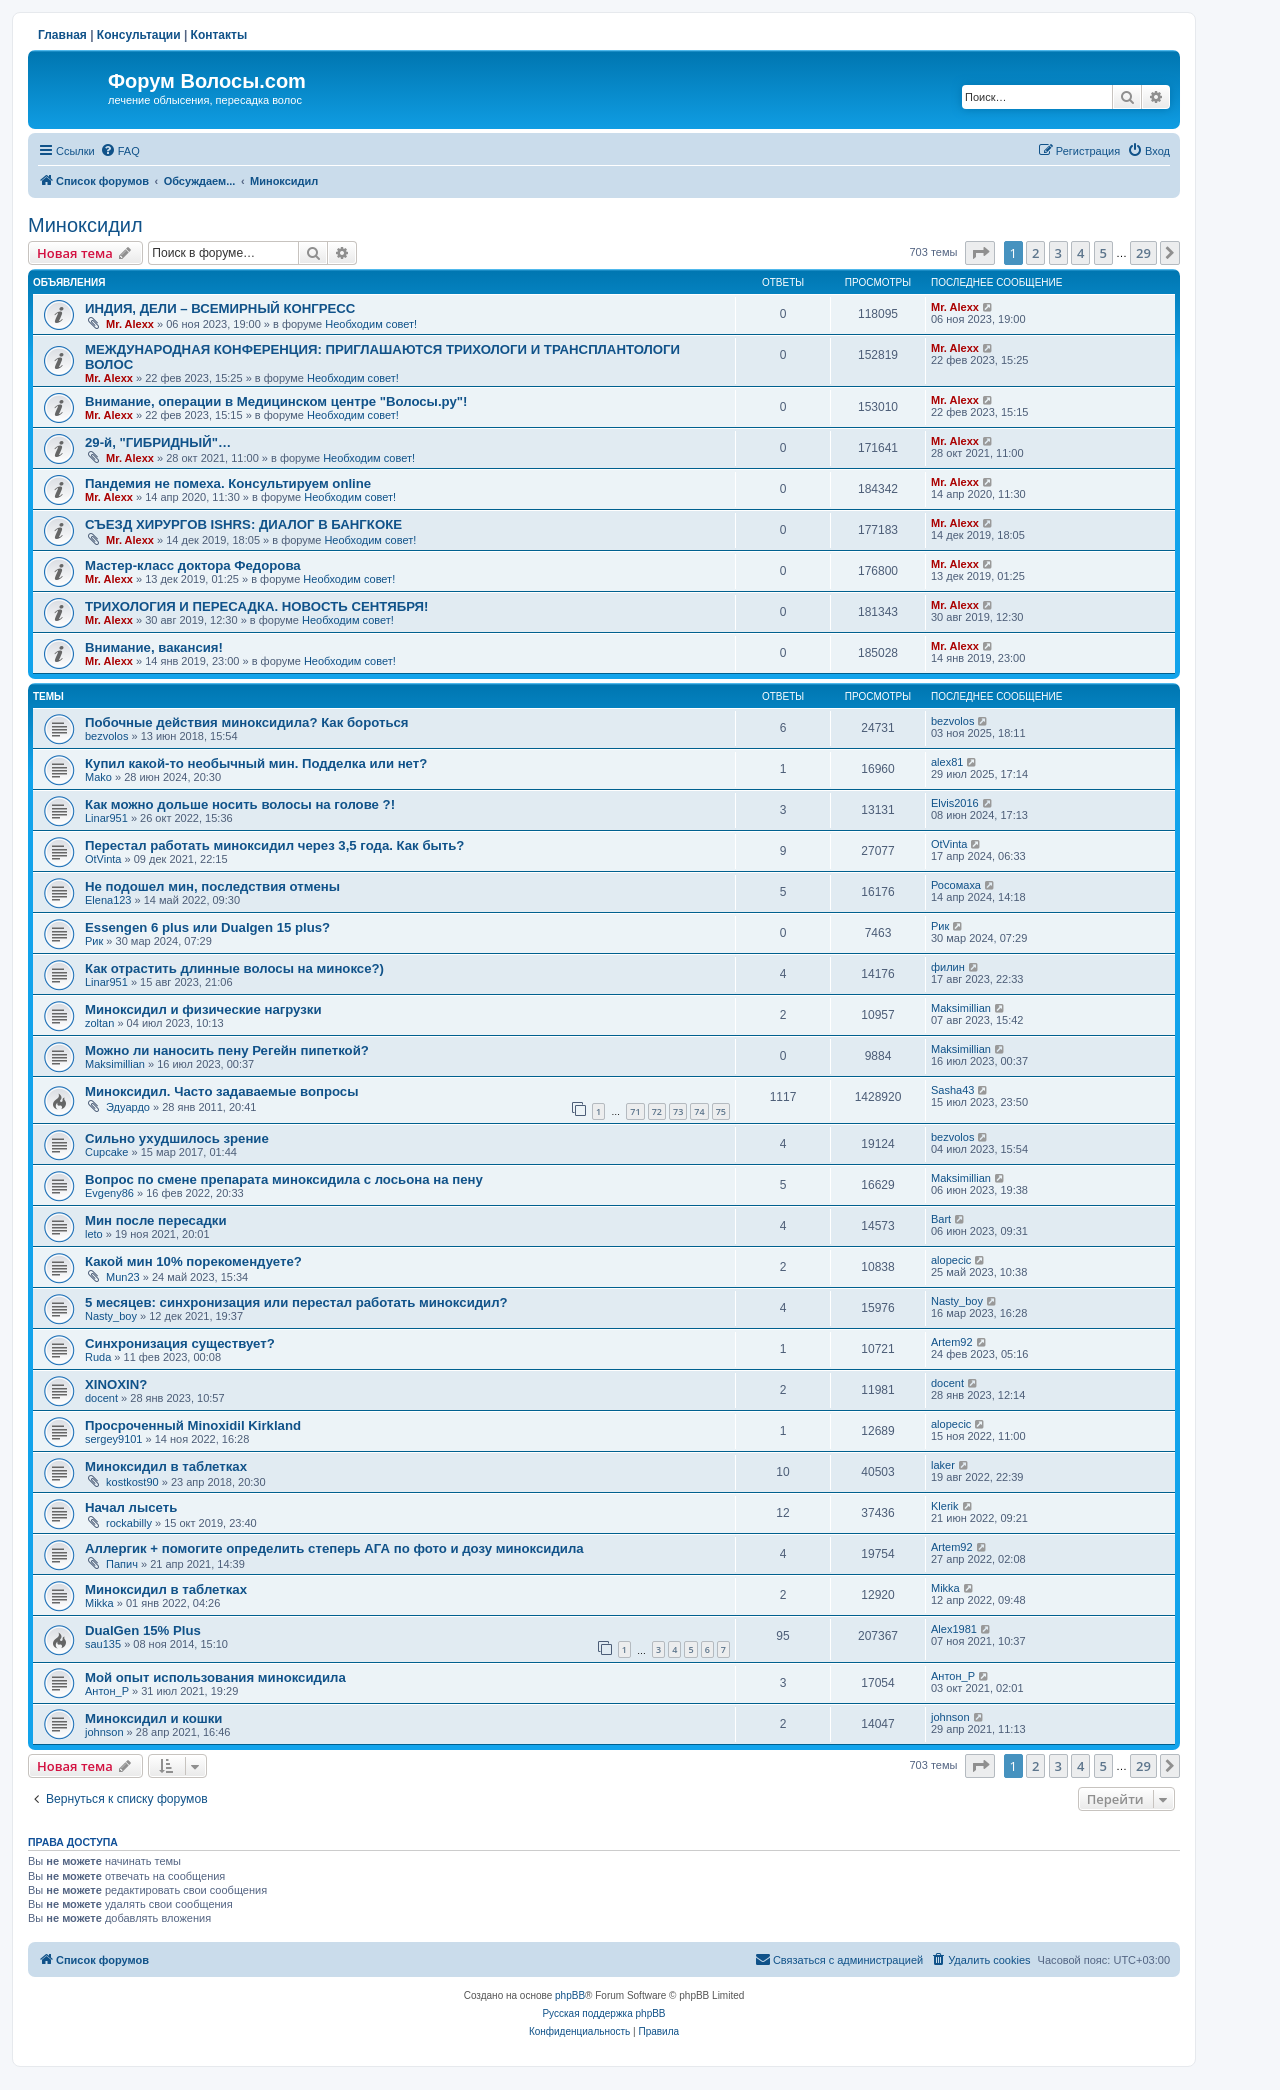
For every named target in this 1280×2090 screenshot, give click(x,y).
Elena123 (108, 900)
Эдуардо (128, 1107)
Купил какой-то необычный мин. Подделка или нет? (256, 763)
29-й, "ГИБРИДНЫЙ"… (158, 442)
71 (635, 1111)
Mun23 (123, 1277)
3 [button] (1058, 253)
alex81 (947, 762)
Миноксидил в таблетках (166, 1466)
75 (721, 1111)
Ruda (98, 1357)
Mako (98, 777)
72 (657, 1111)
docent (101, 1398)
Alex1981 (954, 1629)
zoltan (99, 1023)
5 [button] (1103, 253)
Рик (94, 941)
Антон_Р (107, 1691)
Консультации (139, 35)
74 (699, 1111)
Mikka (99, 1603)
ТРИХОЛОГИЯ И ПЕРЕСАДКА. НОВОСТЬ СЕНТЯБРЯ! (256, 606)
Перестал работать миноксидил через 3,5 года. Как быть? (274, 845)
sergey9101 (114, 1439)
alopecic (951, 1260)
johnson (104, 1732)
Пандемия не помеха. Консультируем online (228, 483)
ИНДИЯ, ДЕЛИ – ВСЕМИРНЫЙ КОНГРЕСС (220, 308)
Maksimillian (961, 1008)
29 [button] (1143, 253)
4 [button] (1080, 253)
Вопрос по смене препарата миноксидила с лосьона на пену (284, 1179)
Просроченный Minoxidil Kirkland (193, 1425)
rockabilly (129, 1523)
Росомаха (956, 885)
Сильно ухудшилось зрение (177, 1138)
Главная (62, 35)
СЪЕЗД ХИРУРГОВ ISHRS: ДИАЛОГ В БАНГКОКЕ (243, 524)
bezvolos (106, 736)
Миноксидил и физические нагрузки (203, 1009)
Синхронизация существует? (180, 1343)
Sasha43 (952, 1090)
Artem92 (952, 1342)
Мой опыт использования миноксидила (215, 1677)
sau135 (103, 1644)
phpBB (570, 1995)
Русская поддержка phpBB (603, 2013)
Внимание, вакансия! (154, 647)
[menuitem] (120, 151)
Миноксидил (85, 225)
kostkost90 (132, 1482)
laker (943, 1465)
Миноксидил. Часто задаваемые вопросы (221, 1091)
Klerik (945, 1506)
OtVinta (103, 859)
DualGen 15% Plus (143, 1630)
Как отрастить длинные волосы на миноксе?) (234, 968)
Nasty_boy (111, 1316)
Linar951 (106, 818)
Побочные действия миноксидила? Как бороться (247, 722)
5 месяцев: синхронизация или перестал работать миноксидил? (296, 1302)
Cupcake (106, 1152)
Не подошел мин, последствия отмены (212, 886)
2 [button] (1035, 253)
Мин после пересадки (156, 1220)
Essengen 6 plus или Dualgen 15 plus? (207, 927)
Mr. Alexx (130, 324)
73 (678, 1111)
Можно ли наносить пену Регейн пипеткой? (227, 1050)
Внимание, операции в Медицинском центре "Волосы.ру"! (276, 401)
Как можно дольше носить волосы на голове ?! (240, 804)
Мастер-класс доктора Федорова (193, 565)
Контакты (219, 35)
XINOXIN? (116, 1384)
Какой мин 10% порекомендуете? (193, 1261)
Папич (122, 1564)
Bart (941, 1219)
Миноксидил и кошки (153, 1718)
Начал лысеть (131, 1507)
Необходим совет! (371, 324)
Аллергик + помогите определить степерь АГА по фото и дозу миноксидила (334, 1548)
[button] (980, 253)
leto (94, 1234)
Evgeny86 (109, 1193)
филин (948, 967)
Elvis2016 (955, 803)
